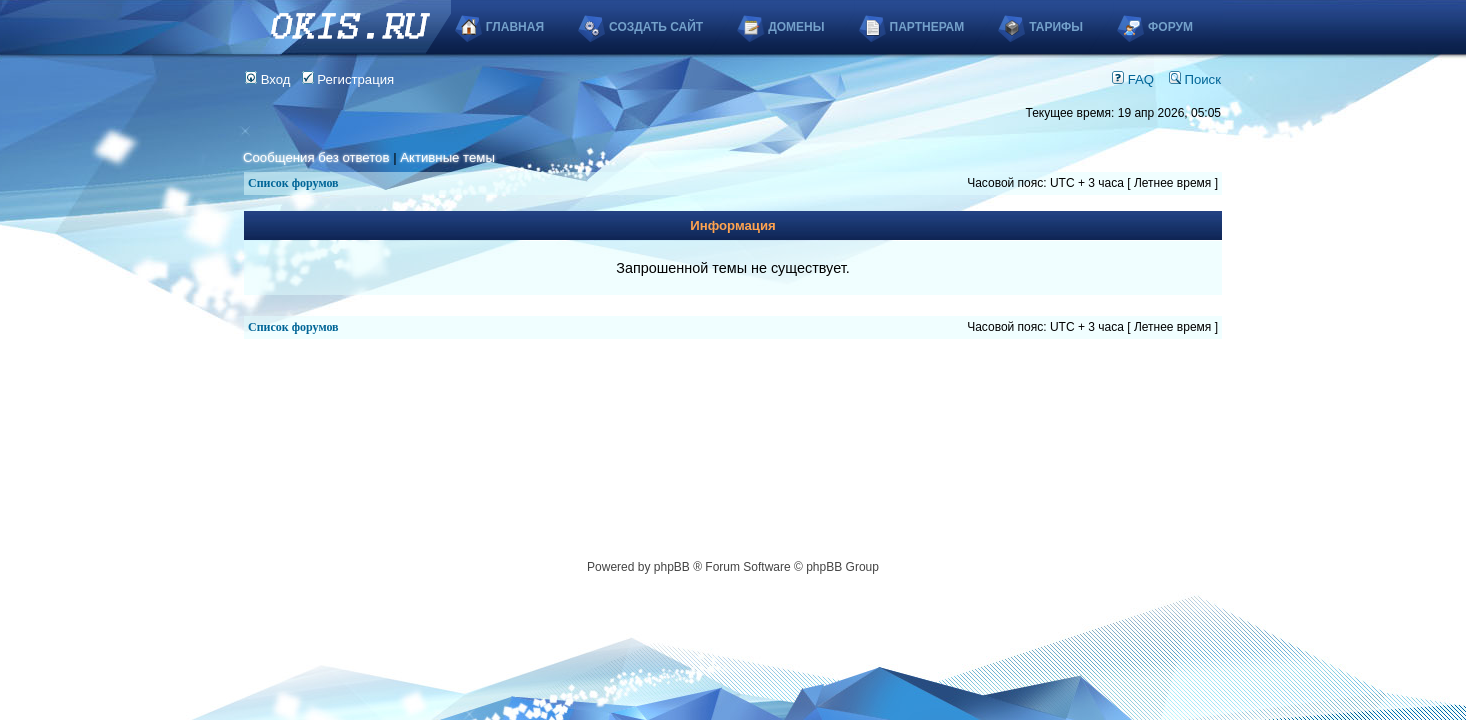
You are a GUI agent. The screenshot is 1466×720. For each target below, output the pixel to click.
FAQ (1133, 79)
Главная (515, 27)
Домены (796, 27)
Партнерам (927, 27)
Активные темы (447, 157)
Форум (1170, 27)
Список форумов (293, 183)
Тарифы (1056, 27)
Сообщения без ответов (316, 157)
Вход (268, 79)
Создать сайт (656, 27)
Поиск (1195, 79)
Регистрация (348, 79)
